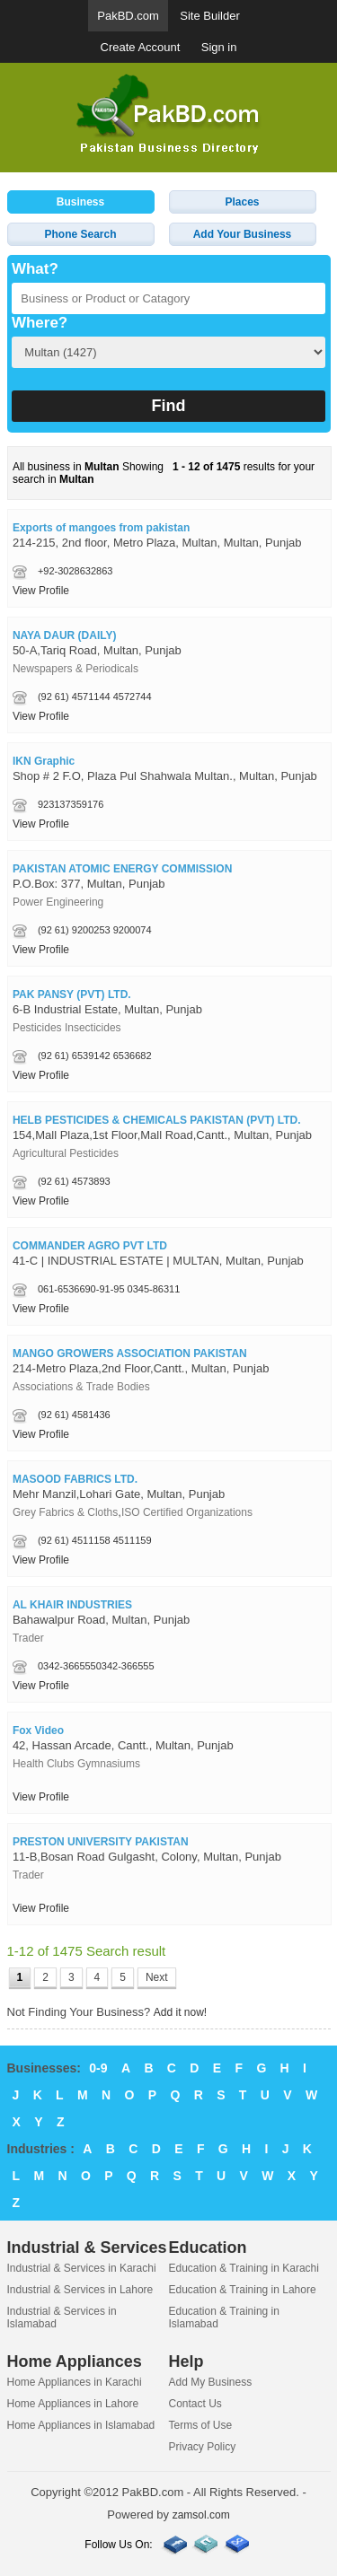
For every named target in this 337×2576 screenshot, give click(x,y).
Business (80, 202)
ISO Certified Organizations (187, 1512)
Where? (39, 322)
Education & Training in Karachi (244, 2268)
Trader (28, 1638)
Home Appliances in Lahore (73, 2403)
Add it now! (180, 2012)
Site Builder (209, 15)
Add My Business (211, 2382)
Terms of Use (201, 2425)
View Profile (41, 590)
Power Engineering (58, 902)
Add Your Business (242, 234)
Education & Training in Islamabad (224, 2317)
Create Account (141, 47)
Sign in (219, 47)
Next (157, 1977)
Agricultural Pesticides (66, 1153)
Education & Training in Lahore (242, 2289)
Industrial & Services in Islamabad (62, 2317)
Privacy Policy (202, 2446)
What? (35, 268)
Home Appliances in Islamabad (81, 2425)
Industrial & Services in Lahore (80, 2289)
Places (242, 202)
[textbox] (168, 298)
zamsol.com (201, 2515)
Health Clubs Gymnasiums (76, 1763)
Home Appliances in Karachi (74, 2382)
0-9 (98, 2068)
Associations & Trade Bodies (81, 1386)
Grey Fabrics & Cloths (65, 1512)
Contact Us (195, 2403)
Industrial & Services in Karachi (81, 2268)
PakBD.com (128, 15)
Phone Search (80, 234)
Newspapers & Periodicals (75, 668)
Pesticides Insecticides (67, 1027)
